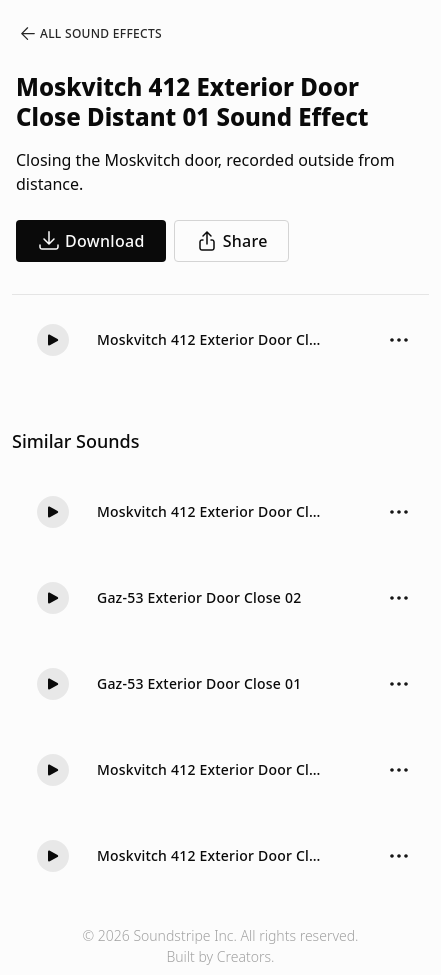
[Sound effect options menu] (399, 340)
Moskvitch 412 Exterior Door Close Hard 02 (212, 769)
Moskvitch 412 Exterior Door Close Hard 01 (212, 855)
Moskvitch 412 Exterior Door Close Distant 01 (212, 339)
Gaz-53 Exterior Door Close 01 (199, 683)
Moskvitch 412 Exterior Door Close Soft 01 (212, 511)
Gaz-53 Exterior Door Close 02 (199, 597)
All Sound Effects (90, 34)
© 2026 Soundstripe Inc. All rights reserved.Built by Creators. (220, 946)
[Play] (53, 340)
